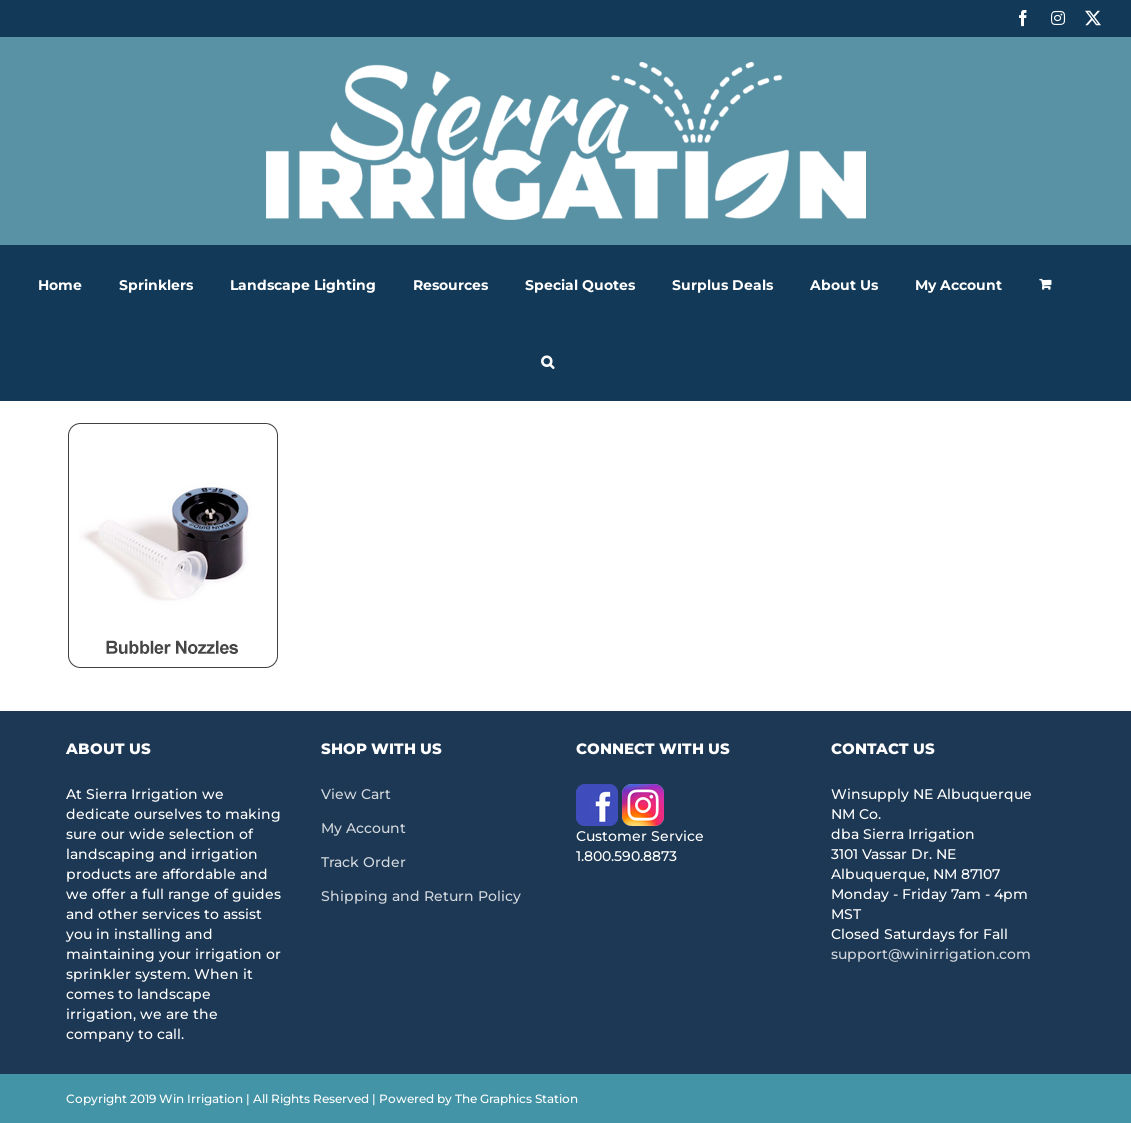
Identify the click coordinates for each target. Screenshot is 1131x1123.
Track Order (363, 862)
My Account (363, 828)
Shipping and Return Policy (421, 896)
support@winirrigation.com (931, 954)
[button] (547, 361)
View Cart (356, 794)
